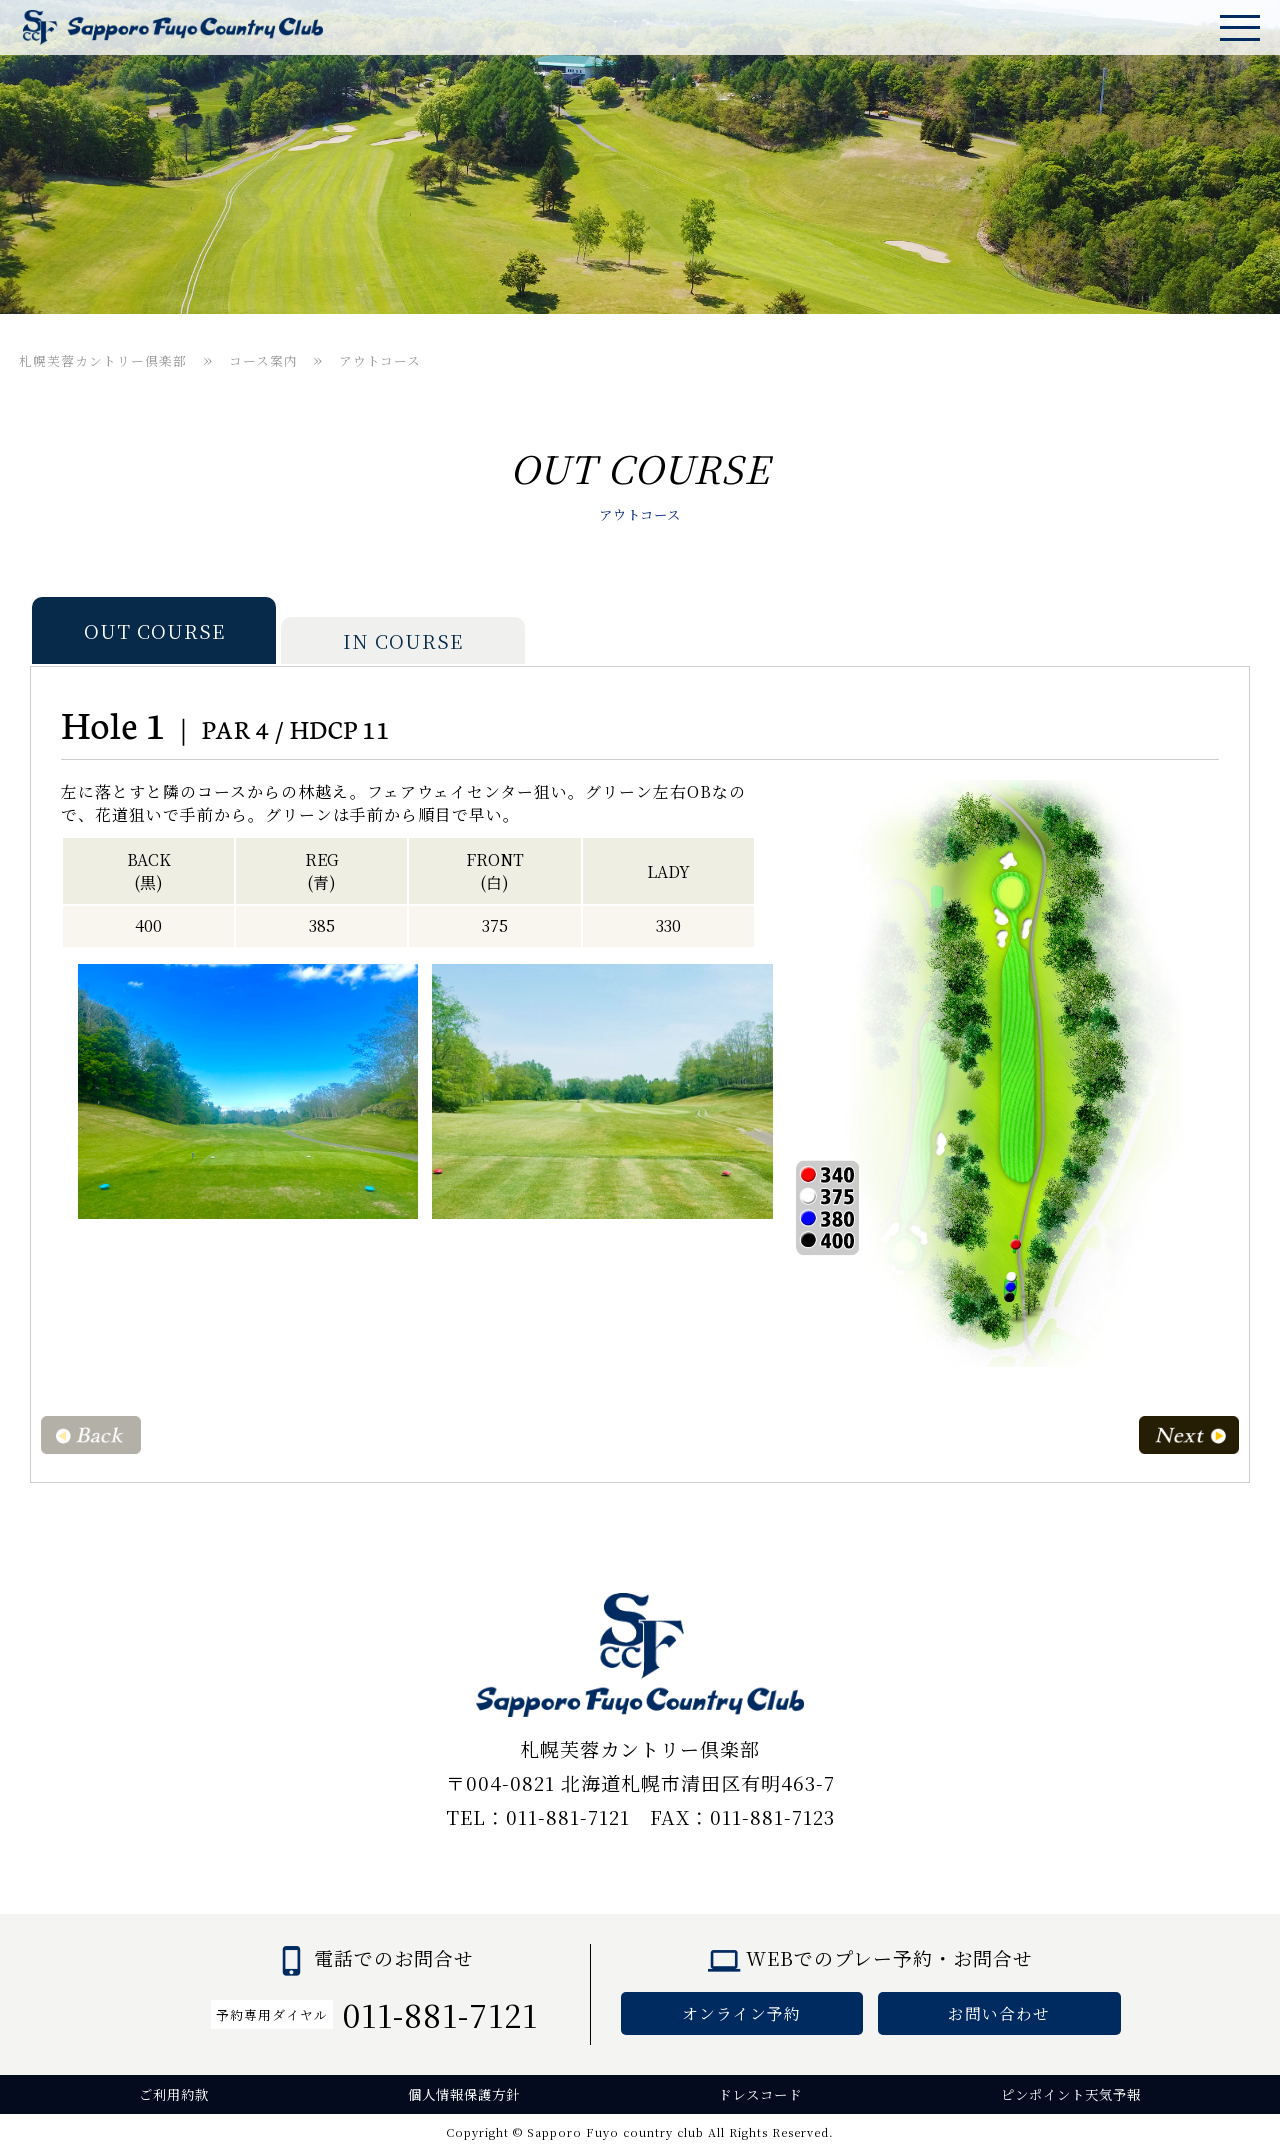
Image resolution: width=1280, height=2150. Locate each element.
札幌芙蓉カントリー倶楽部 (103, 360)
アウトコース (380, 360)
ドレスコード (760, 2094)
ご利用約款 (174, 2094)
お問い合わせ (999, 2013)
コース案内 (263, 360)
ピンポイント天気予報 (1071, 2094)
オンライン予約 (741, 2013)
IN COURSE (403, 640)
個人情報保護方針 (464, 2094)
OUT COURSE (154, 630)
